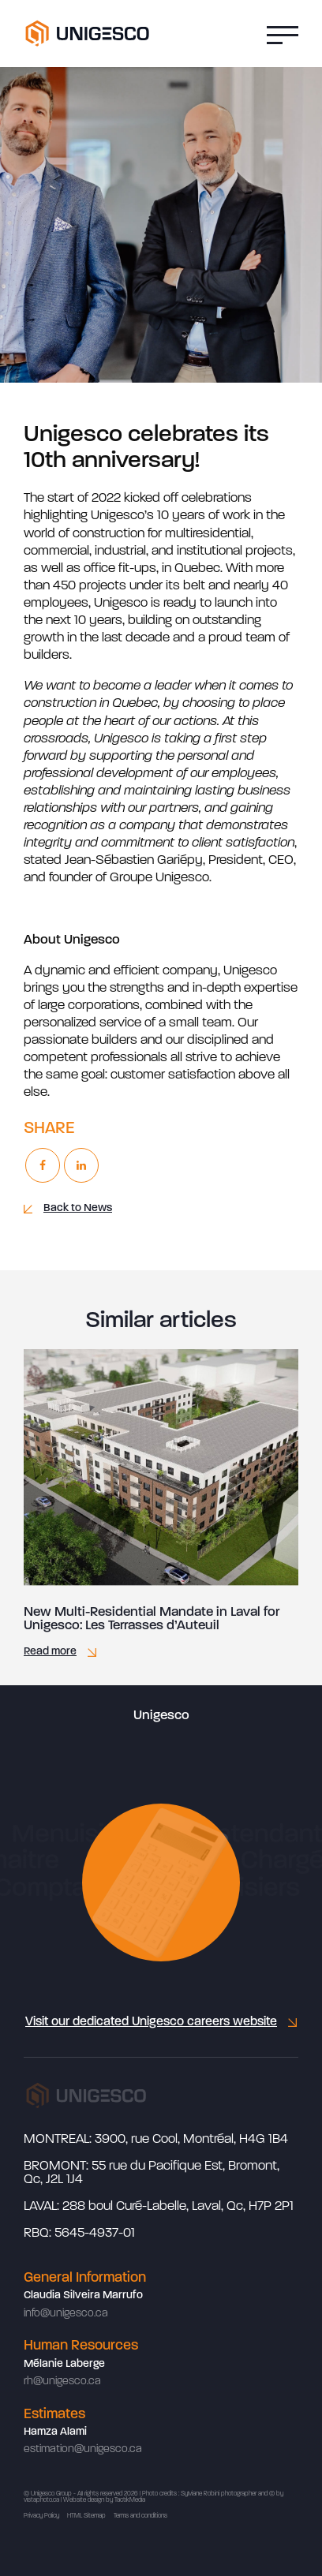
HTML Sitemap (86, 2516)
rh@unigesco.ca (62, 2381)
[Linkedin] (81, 1165)
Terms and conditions (140, 2516)
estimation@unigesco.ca (83, 2449)
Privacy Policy (41, 2516)
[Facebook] (42, 1165)
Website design (83, 2500)
